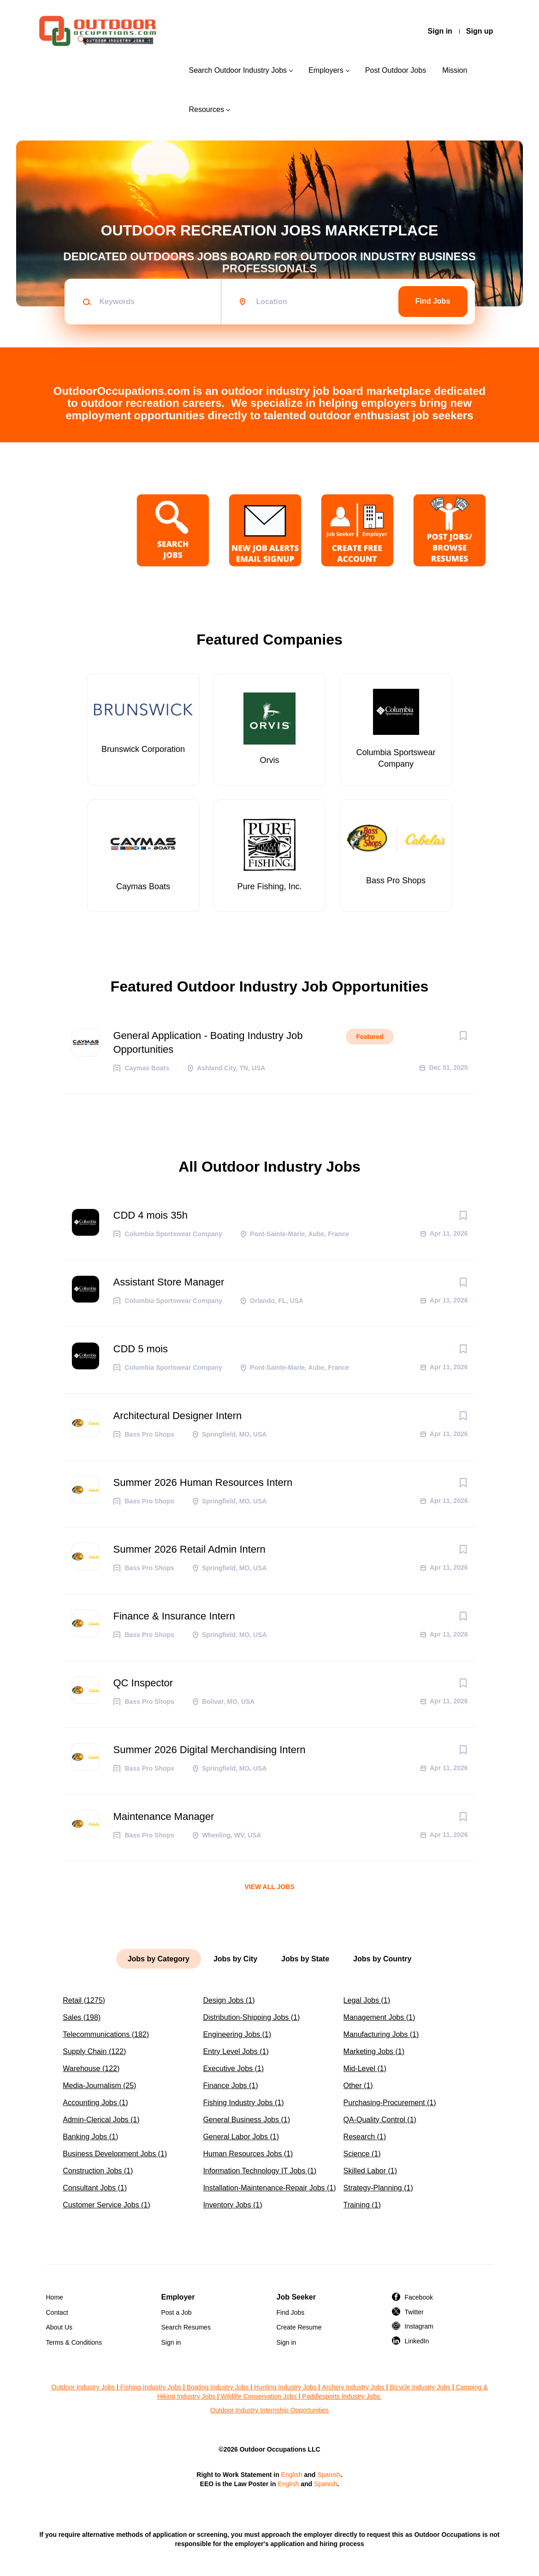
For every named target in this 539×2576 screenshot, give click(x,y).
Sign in (440, 31)
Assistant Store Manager (169, 1282)
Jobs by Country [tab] (382, 1959)
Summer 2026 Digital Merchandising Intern (209, 1749)
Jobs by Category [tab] (159, 1959)
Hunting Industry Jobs (285, 2387)
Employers (326, 70)
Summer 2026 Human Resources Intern (203, 1482)
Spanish (329, 2474)
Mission (454, 70)
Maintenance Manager (163, 1816)
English (291, 2474)
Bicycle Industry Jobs (420, 2387)
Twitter (414, 2312)
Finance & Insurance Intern (174, 1616)
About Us (59, 2327)
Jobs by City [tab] (235, 1959)
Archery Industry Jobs (353, 2387)
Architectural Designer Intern (177, 1415)
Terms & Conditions (74, 2342)
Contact (57, 2312)
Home (54, 2297)
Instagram (419, 2326)
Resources (206, 109)
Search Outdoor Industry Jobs (238, 70)
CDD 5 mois (140, 1349)
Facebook (419, 2297)
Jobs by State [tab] (305, 1959)
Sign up (479, 31)
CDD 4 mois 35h (150, 1215)
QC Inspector (143, 1683)
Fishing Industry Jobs (150, 2387)
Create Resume (299, 2327)
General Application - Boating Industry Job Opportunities (208, 1042)
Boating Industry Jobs (218, 2387)
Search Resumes (186, 2327)
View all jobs (269, 1886)
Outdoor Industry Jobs (83, 2387)
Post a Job (176, 2312)
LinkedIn (417, 2341)
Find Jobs (432, 301)
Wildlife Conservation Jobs (259, 2396)
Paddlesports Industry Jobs (342, 2396)
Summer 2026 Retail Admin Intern (189, 1549)
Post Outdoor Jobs (395, 70)
